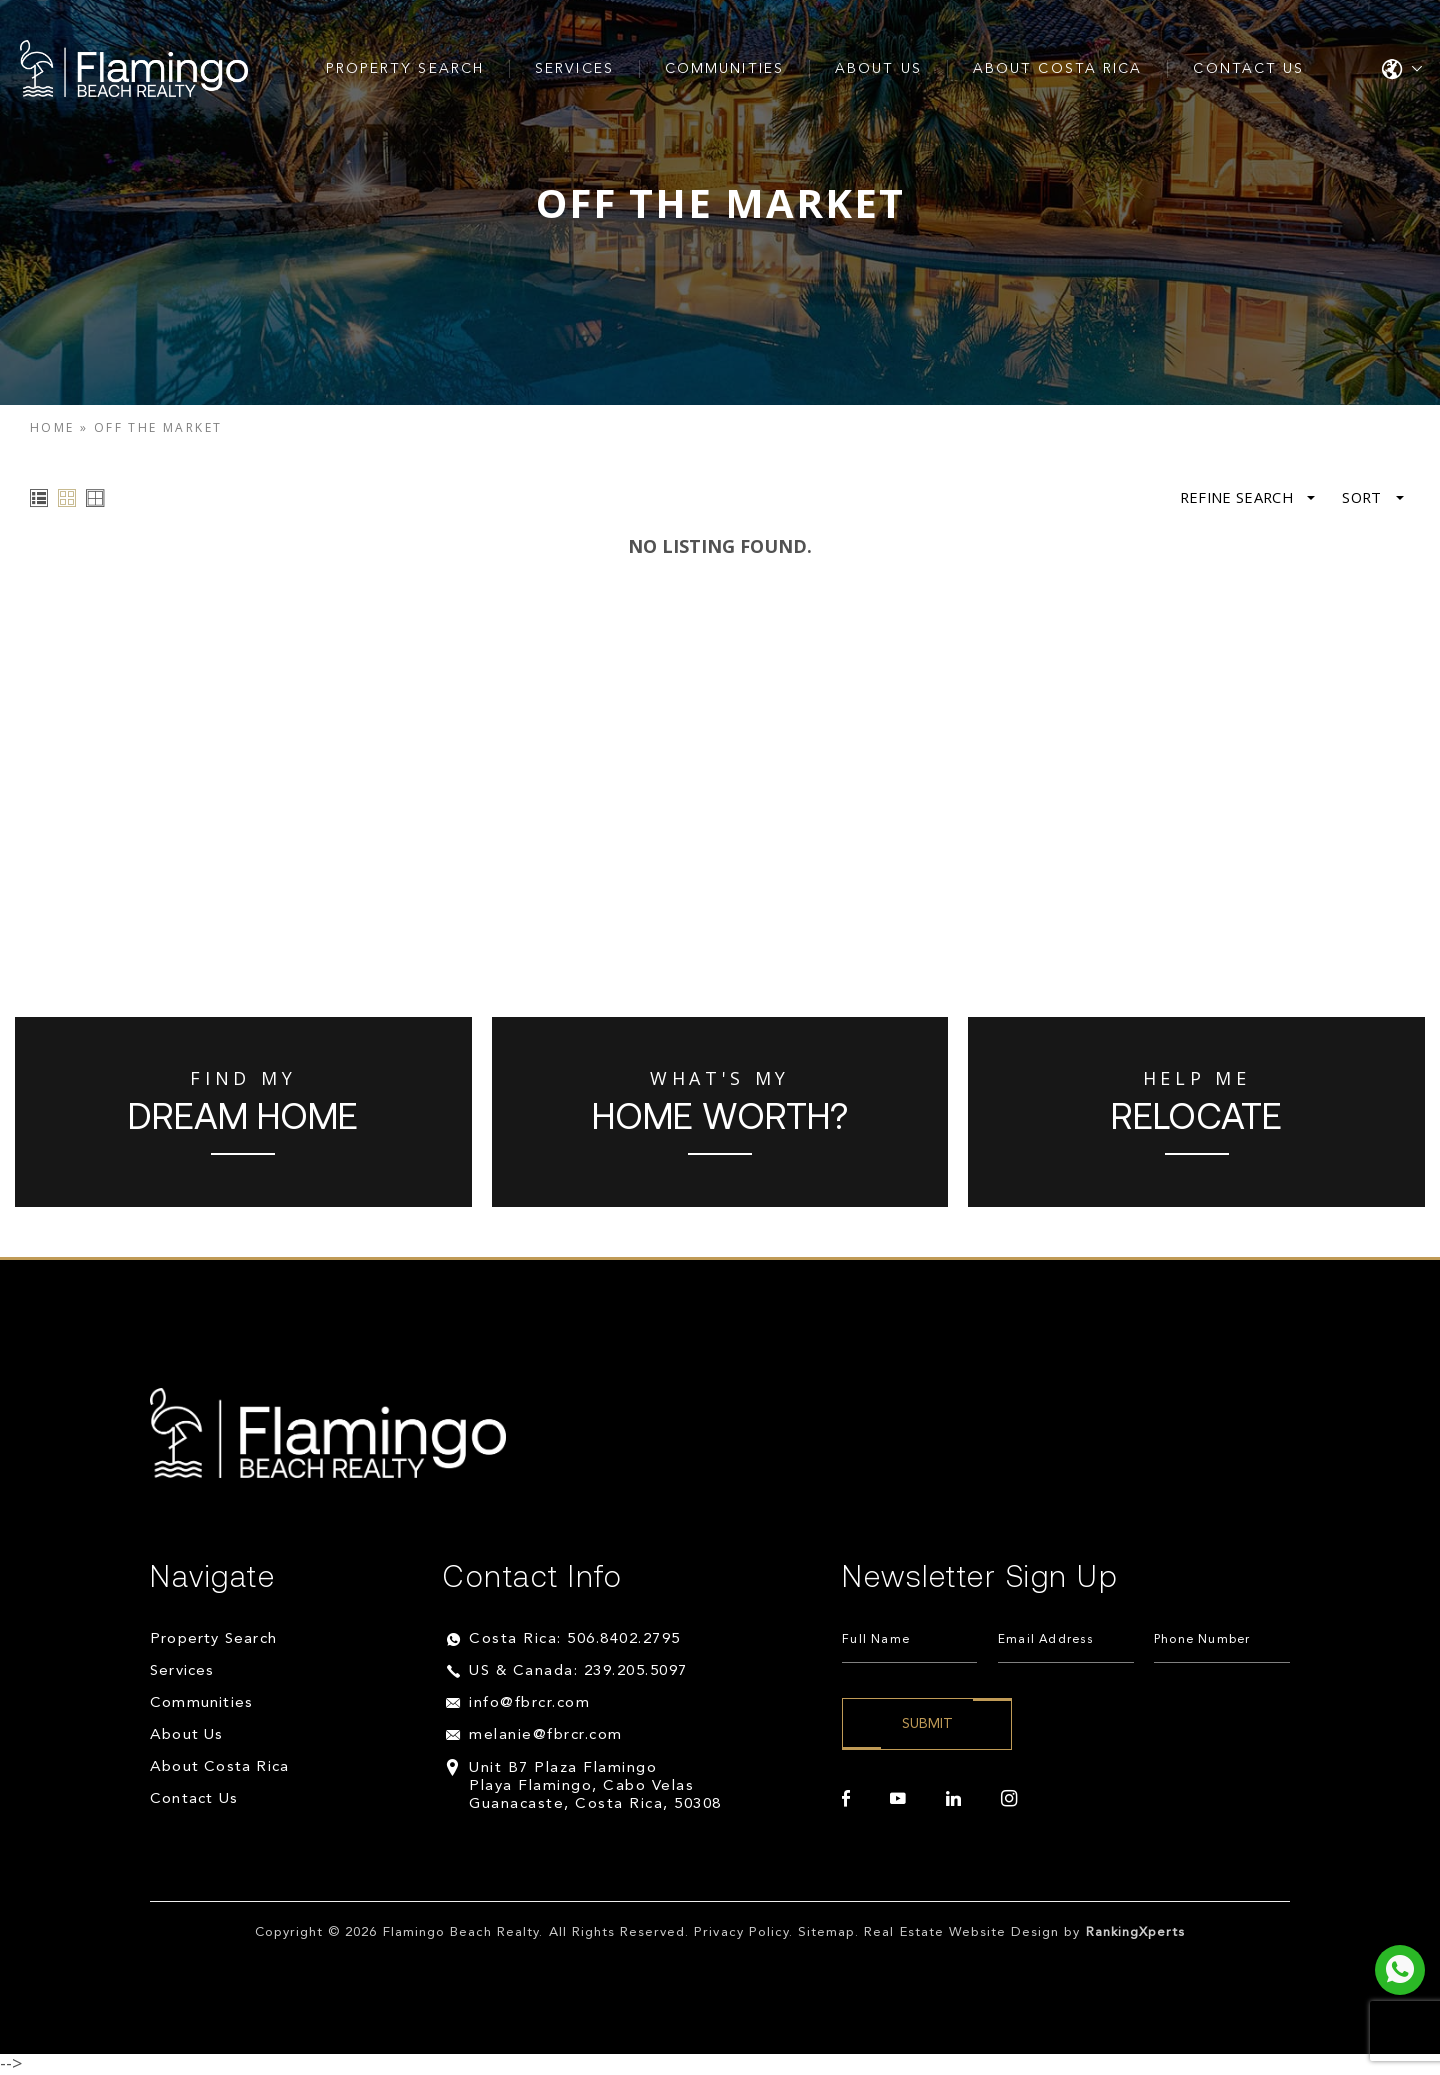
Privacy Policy (741, 1932)
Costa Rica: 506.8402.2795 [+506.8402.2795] (575, 1639)
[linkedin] (953, 1799)
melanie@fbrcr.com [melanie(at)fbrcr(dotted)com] (546, 1735)
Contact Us (1248, 69)
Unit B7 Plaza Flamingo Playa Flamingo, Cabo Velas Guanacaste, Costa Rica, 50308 (595, 1786)
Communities (724, 69)
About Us (878, 69)
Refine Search (1244, 497)
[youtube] (898, 1799)
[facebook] (846, 1799)
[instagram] (1009, 1799)
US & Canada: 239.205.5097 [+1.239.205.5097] (578, 1671)
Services (574, 69)
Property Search (405, 69)
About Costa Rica (1058, 69)
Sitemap (826, 1932)
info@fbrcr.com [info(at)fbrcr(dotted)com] (529, 1703)
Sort (1372, 497)
